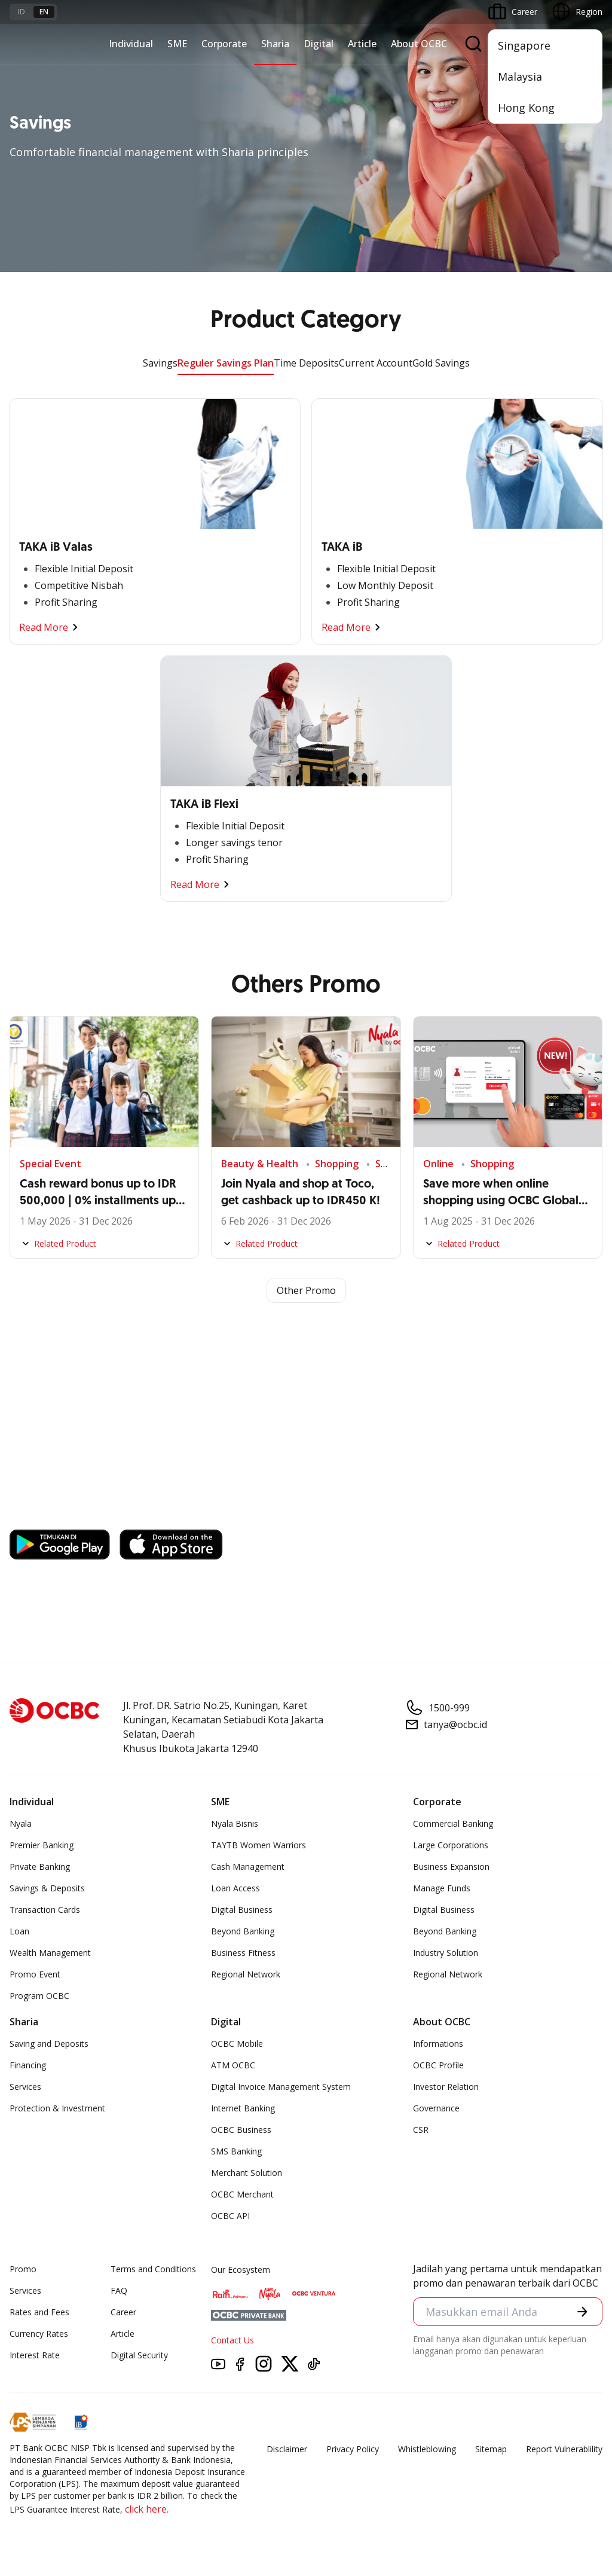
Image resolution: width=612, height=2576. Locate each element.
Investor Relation (446, 2086)
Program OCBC (39, 1995)
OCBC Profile (438, 2065)
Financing (28, 2065)
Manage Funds (441, 1888)
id (21, 12)
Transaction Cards (45, 1909)
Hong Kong (526, 107)
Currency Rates (39, 2333)
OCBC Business (241, 2129)
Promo (23, 2269)
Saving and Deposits (49, 2043)
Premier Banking (42, 1845)
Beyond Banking (242, 1931)
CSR (421, 2129)
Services (25, 2086)
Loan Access (235, 1888)
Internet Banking (243, 2108)
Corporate (224, 43)
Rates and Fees (39, 2312)
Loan (19, 1931)
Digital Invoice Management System (281, 2086)
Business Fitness (243, 1952)
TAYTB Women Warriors (258, 1845)
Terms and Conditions (153, 2269)
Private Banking (40, 1866)
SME (177, 43)
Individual (131, 43)
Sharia (275, 43)
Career (123, 2312)
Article (362, 43)
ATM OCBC (233, 2065)
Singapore (524, 45)
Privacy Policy (352, 2449)
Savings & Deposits (47, 1888)
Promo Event (35, 1974)
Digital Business (242, 1909)
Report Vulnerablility (564, 2449)
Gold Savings (441, 363)
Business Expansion (451, 1866)
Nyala (21, 1823)
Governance (436, 2108)
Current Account (375, 363)
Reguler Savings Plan (226, 363)
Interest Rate (35, 2355)
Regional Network (245, 1974)
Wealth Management (50, 1952)
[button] (582, 2311)
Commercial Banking (453, 1823)
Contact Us (232, 2340)
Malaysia (520, 76)
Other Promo (306, 1290)
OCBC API (230, 2215)
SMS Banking (236, 2151)
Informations (438, 2043)
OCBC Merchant (242, 2194)
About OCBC (419, 43)
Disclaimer (287, 2449)
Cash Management (247, 1866)
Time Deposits (306, 363)
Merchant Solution (246, 2172)
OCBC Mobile (237, 2043)
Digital (318, 43)
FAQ (119, 2290)
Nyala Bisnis (234, 1823)
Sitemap (491, 2449)
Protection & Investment (57, 2108)
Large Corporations (450, 1845)
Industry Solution (445, 1952)
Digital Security (139, 2355)
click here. (147, 2509)
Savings (160, 363)
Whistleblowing (427, 2449)
